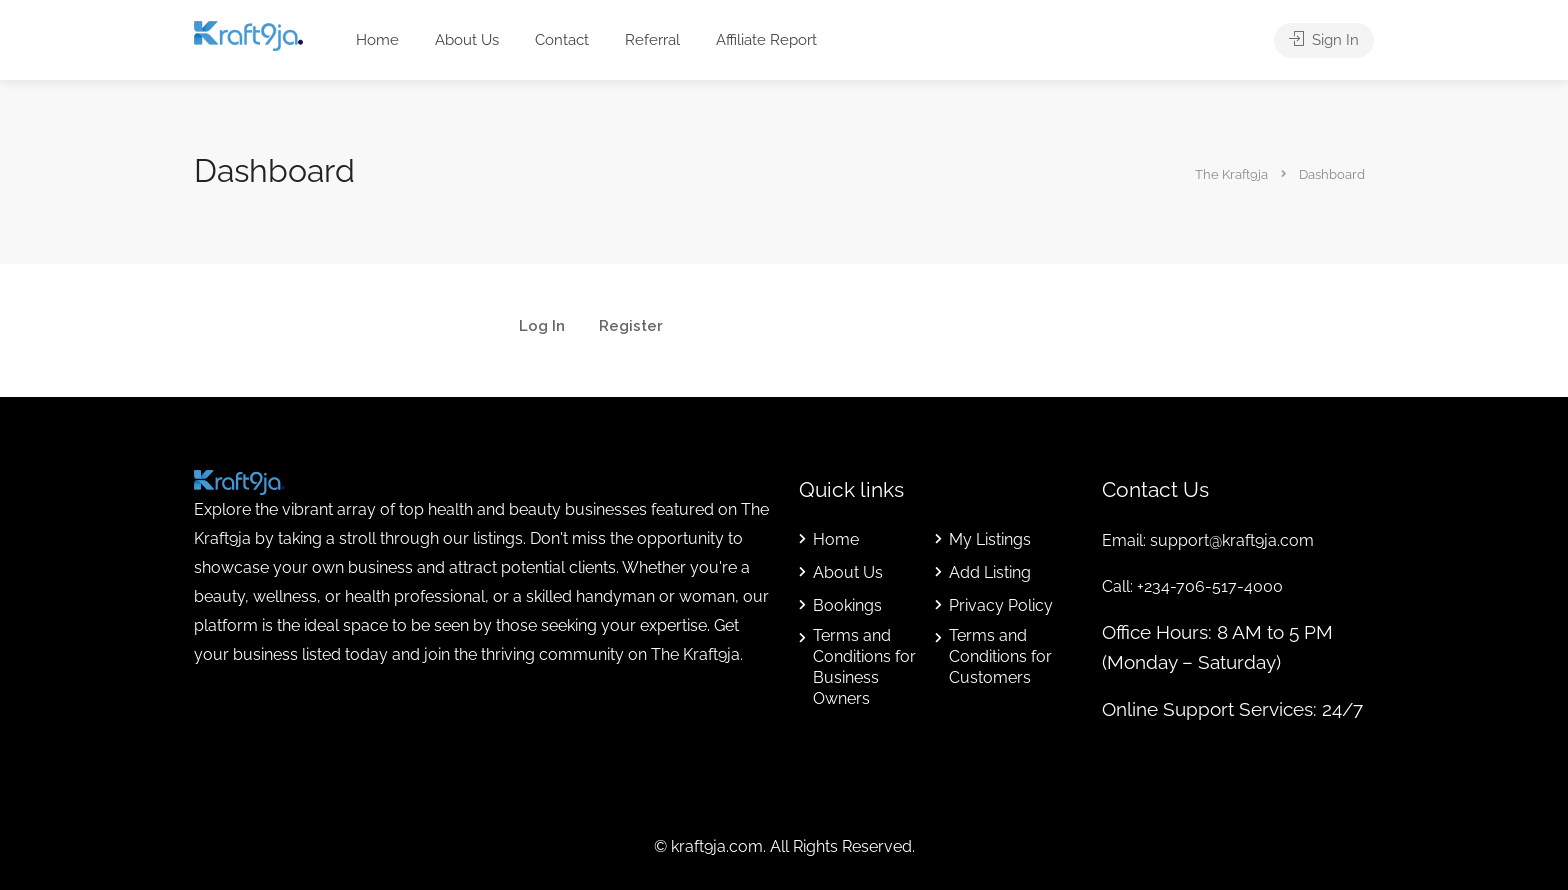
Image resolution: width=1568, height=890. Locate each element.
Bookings (847, 605)
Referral (652, 40)
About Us (467, 40)
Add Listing (990, 572)
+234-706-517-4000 (1210, 586)
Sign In (1324, 40)
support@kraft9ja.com (1232, 540)
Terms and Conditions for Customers (1000, 656)
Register (631, 327)
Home (377, 40)
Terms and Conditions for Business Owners (864, 667)
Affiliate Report (766, 40)
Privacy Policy (1001, 605)
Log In (542, 327)
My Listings (990, 539)
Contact (562, 40)
